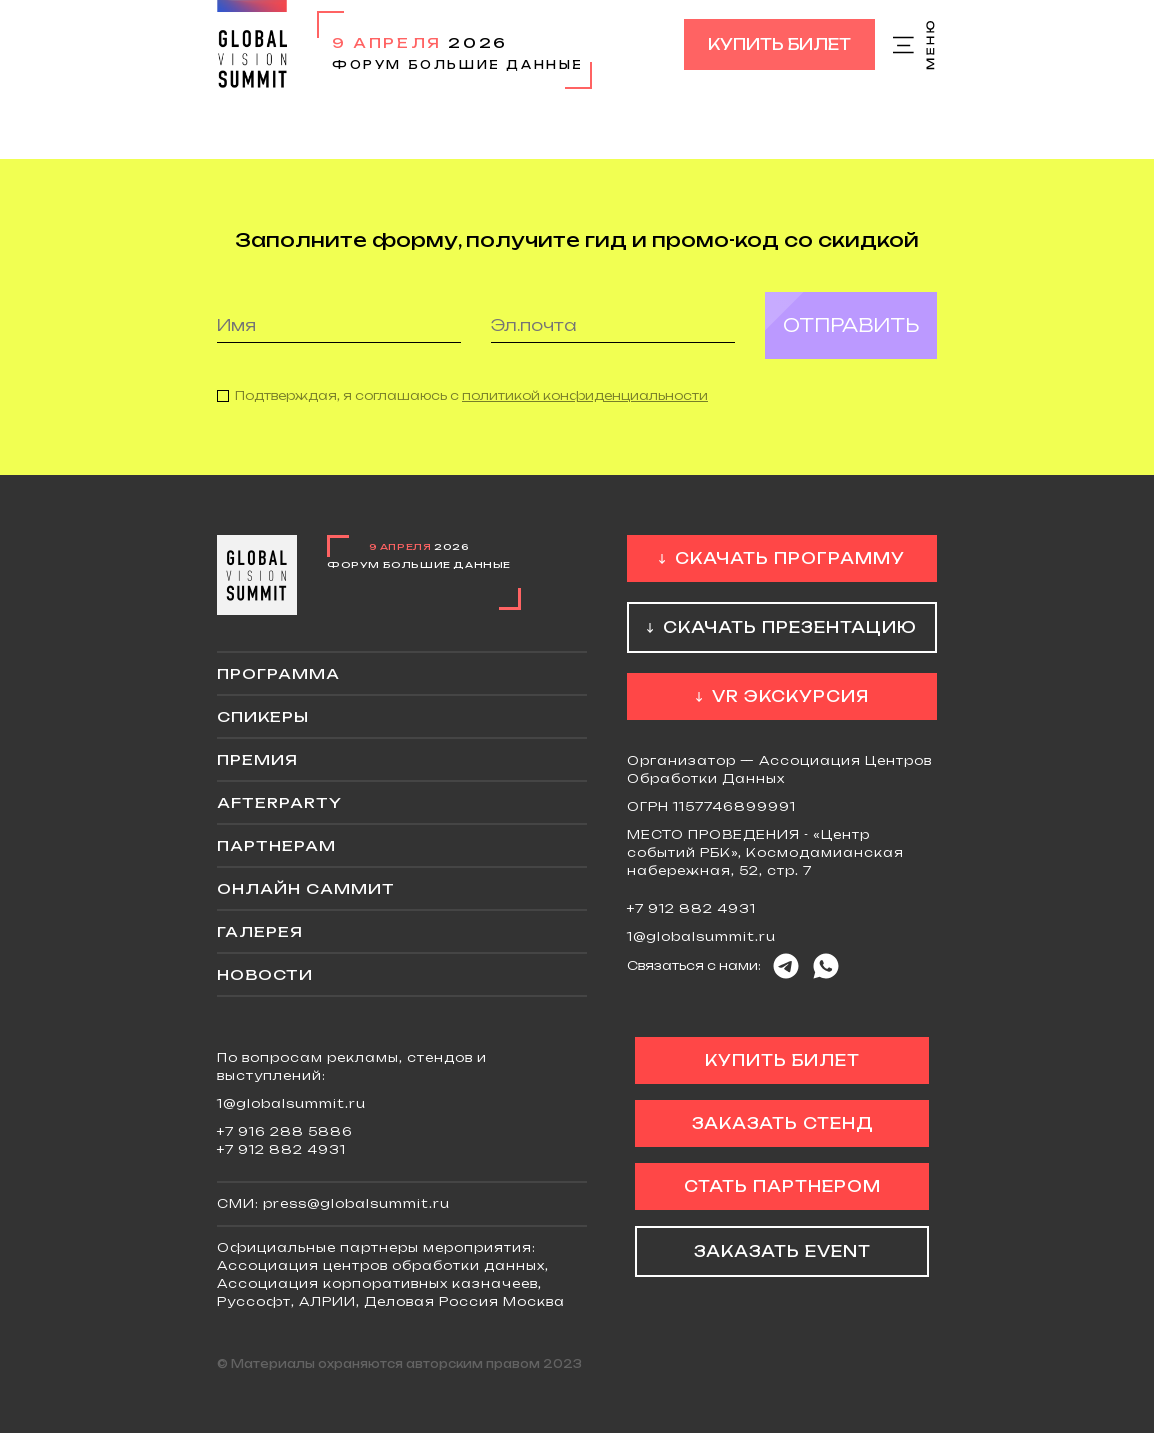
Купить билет (779, 44)
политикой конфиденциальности (585, 395)
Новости (265, 974)
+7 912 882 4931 (691, 908)
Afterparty (279, 802)
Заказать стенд (782, 1123)
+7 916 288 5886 (285, 1131)
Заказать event (782, 1251)
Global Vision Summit (252, 44)
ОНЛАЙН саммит (306, 888)
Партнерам (276, 845)
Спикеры (263, 716)
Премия (257, 759)
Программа (278, 673)
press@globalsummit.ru (356, 1203)
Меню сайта (915, 45)
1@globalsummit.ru (701, 936)
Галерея (260, 931)
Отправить (851, 325)
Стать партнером (782, 1186)
